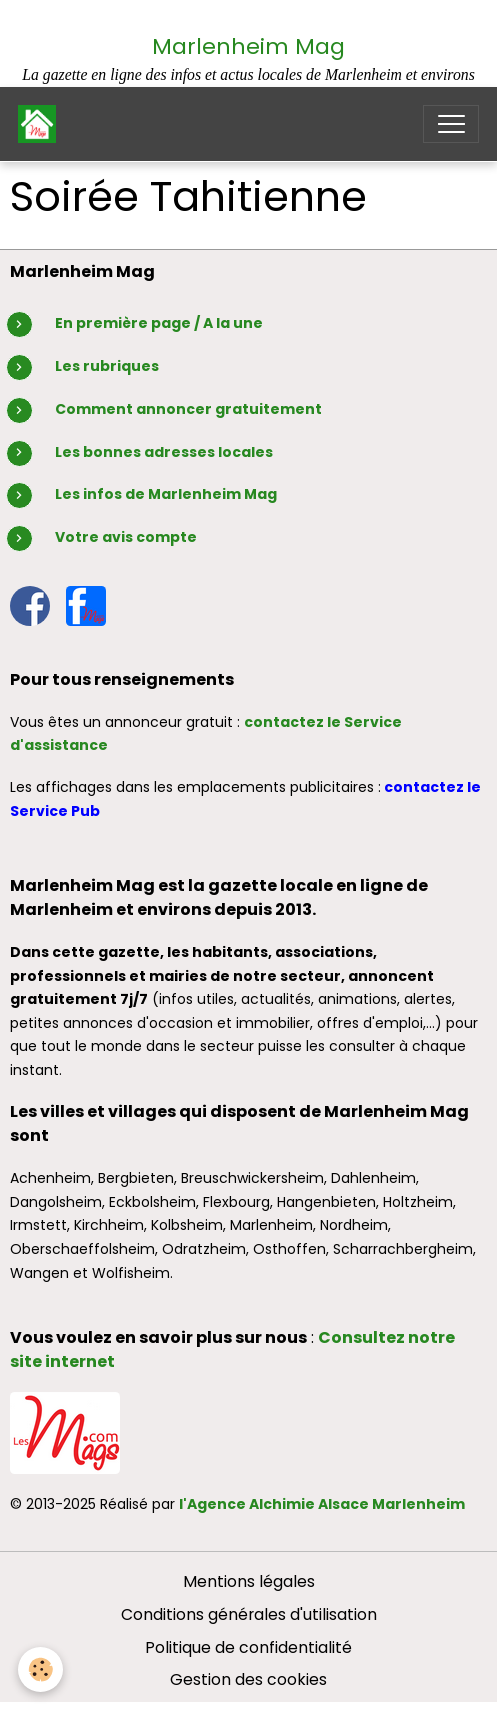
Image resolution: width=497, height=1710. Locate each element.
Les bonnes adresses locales (164, 452)
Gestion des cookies (248, 1679)
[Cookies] (40, 1669)
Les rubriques (107, 366)
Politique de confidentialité (248, 1647)
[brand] (41, 124)
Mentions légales (249, 1581)
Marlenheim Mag (248, 46)
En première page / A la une (159, 323)
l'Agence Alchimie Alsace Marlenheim (322, 1504)
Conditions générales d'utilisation (249, 1614)
